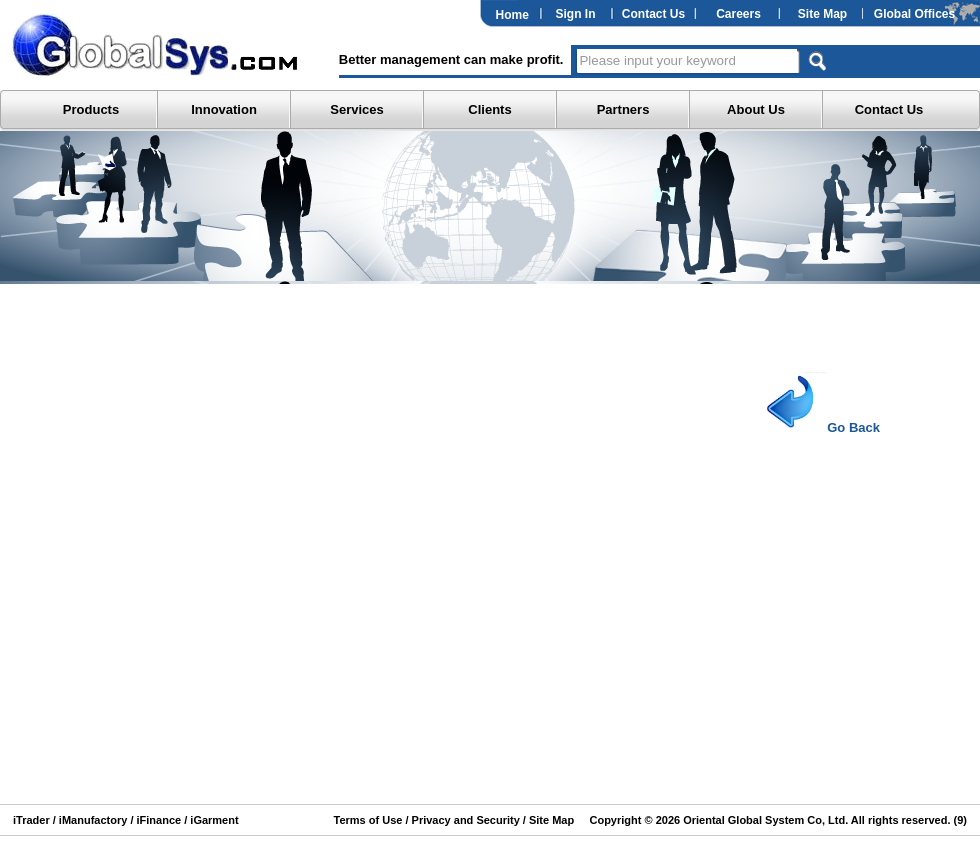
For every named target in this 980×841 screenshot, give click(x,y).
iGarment (212, 820)
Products (91, 109)
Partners (623, 109)
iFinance (157, 820)
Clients (489, 109)
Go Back (816, 427)
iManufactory (93, 820)
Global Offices (914, 14)
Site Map (822, 14)
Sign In (576, 14)
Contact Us (653, 14)
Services (357, 109)
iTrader (31, 820)
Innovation (224, 109)
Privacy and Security (466, 820)
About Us (756, 109)
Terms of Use (368, 820)
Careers (738, 14)
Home (512, 15)
